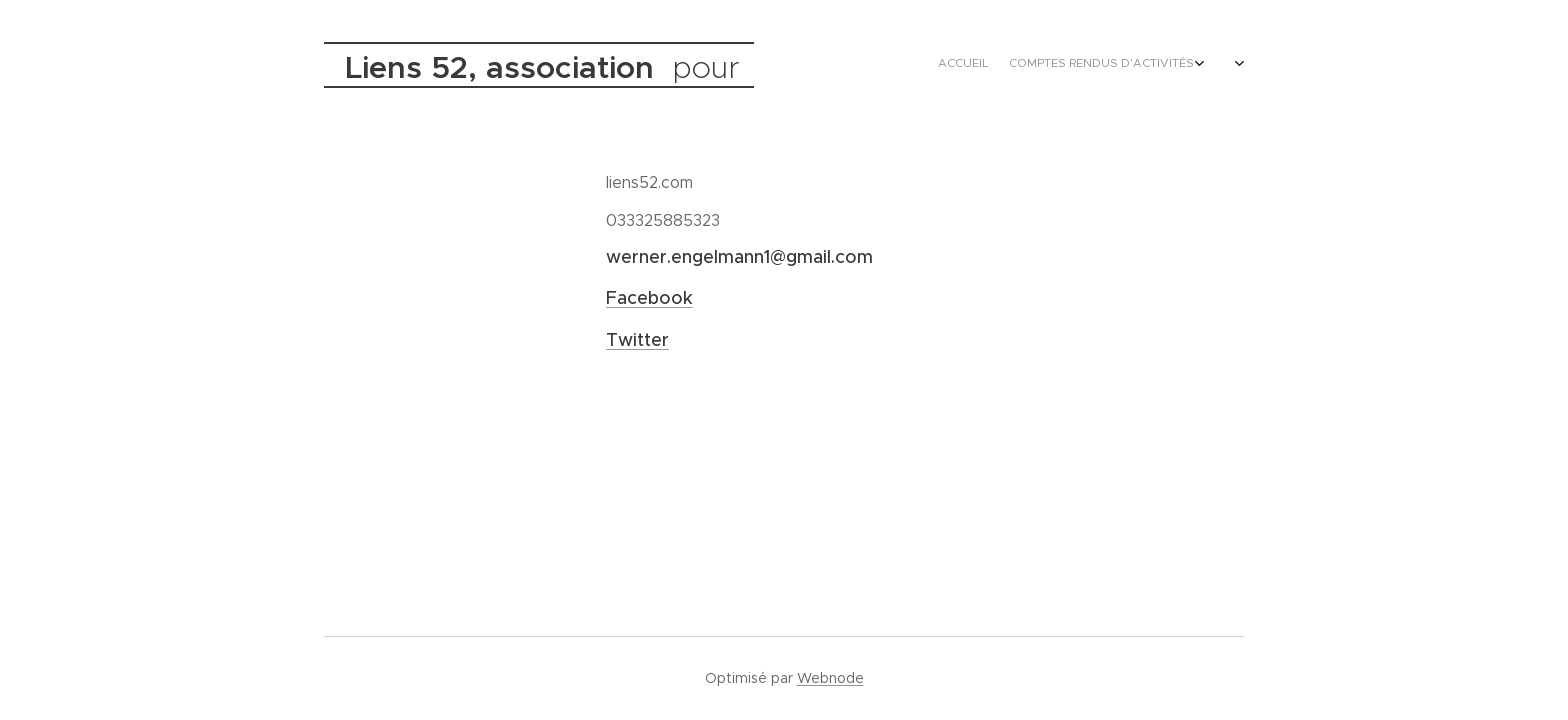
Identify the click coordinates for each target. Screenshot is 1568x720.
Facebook (649, 298)
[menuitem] (1131, 65)
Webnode (830, 678)
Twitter (637, 340)
